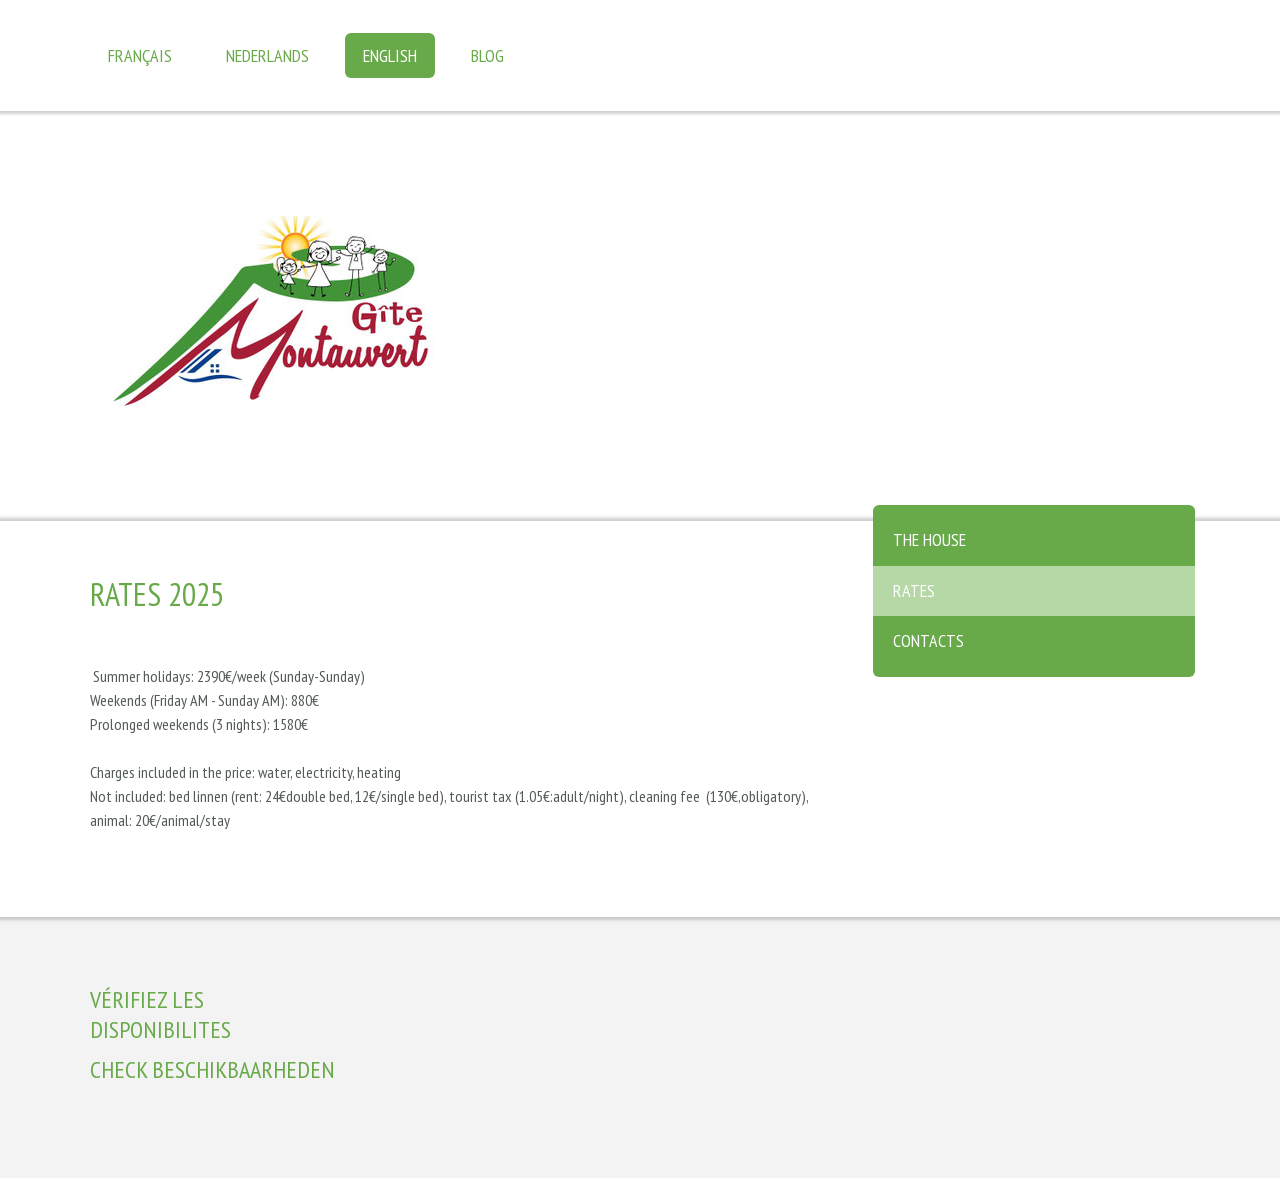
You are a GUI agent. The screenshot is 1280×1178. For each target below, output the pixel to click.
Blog (487, 55)
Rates (914, 590)
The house (929, 539)
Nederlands (267, 55)
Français (140, 55)
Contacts (928, 640)
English (390, 55)
